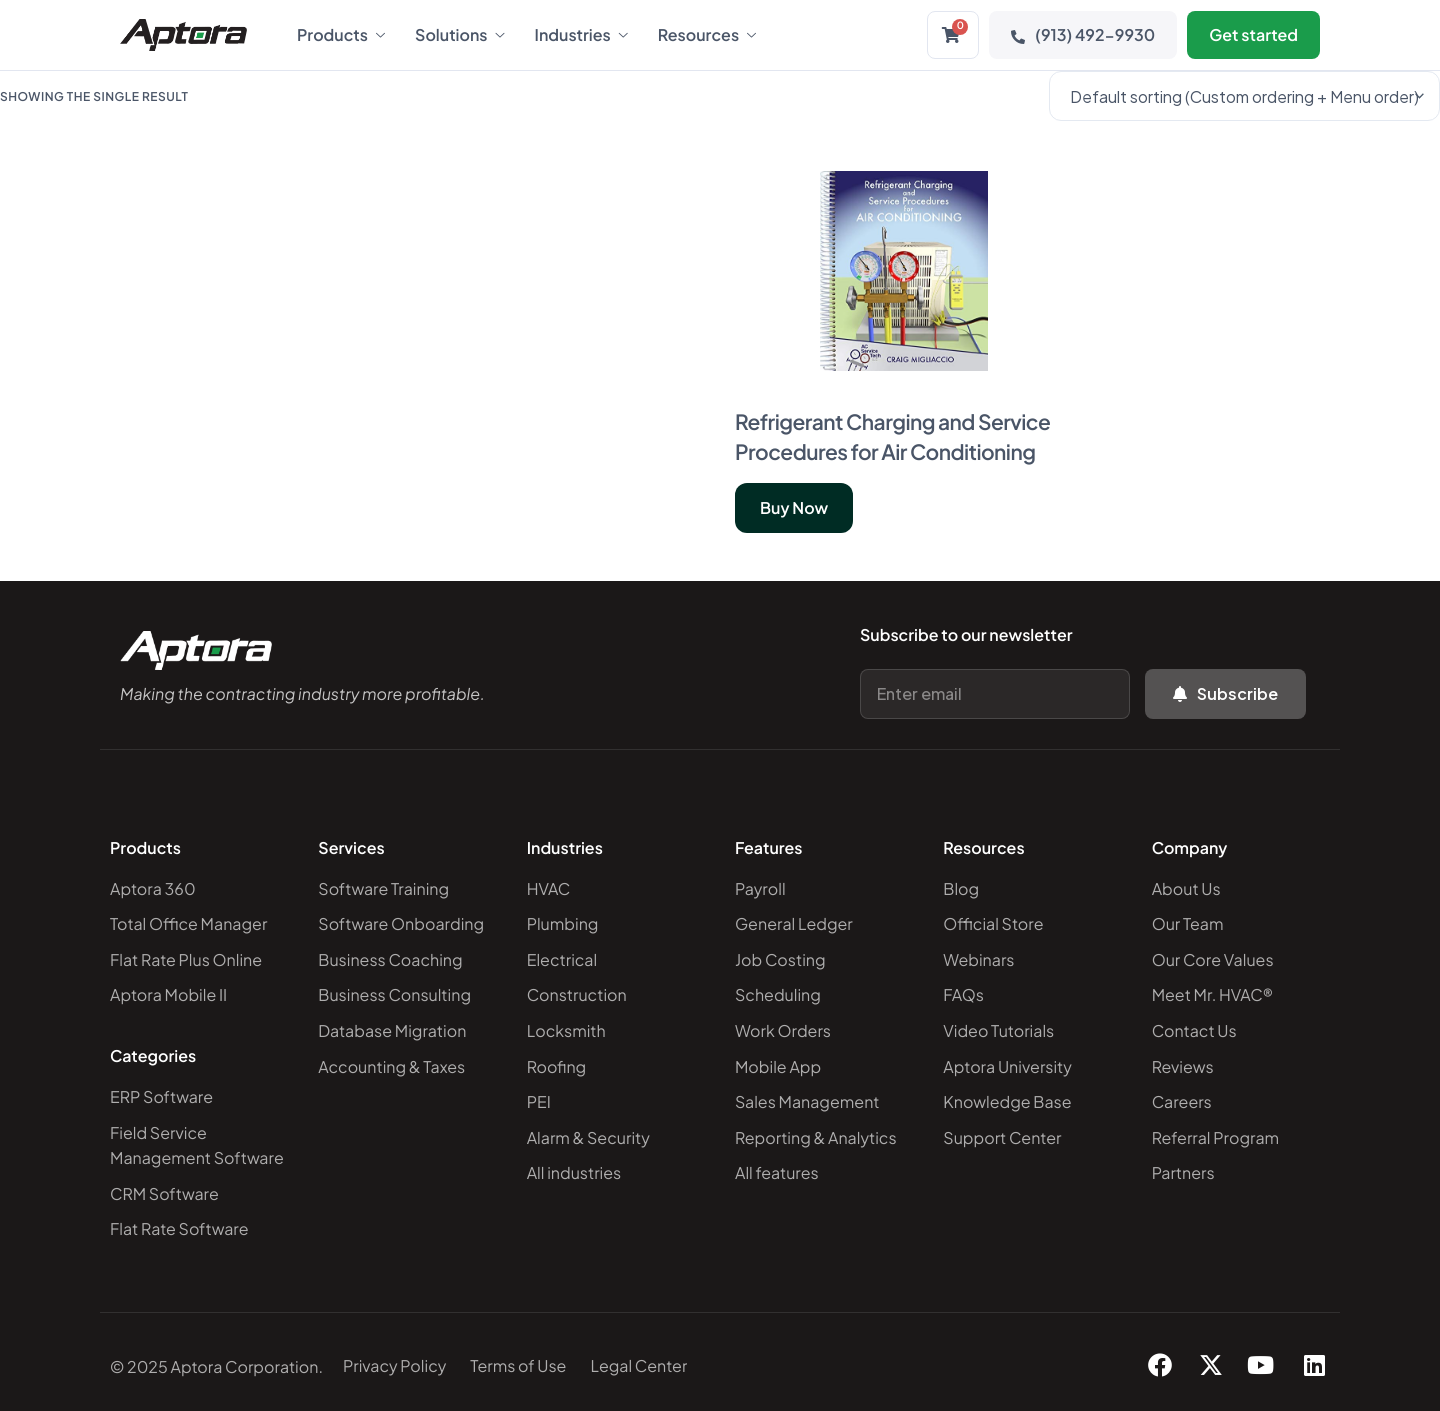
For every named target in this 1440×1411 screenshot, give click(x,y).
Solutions (460, 35)
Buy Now (794, 507)
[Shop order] (1244, 96)
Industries (581, 35)
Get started (1253, 34)
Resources (707, 35)
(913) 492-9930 (1083, 34)
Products (341, 35)
